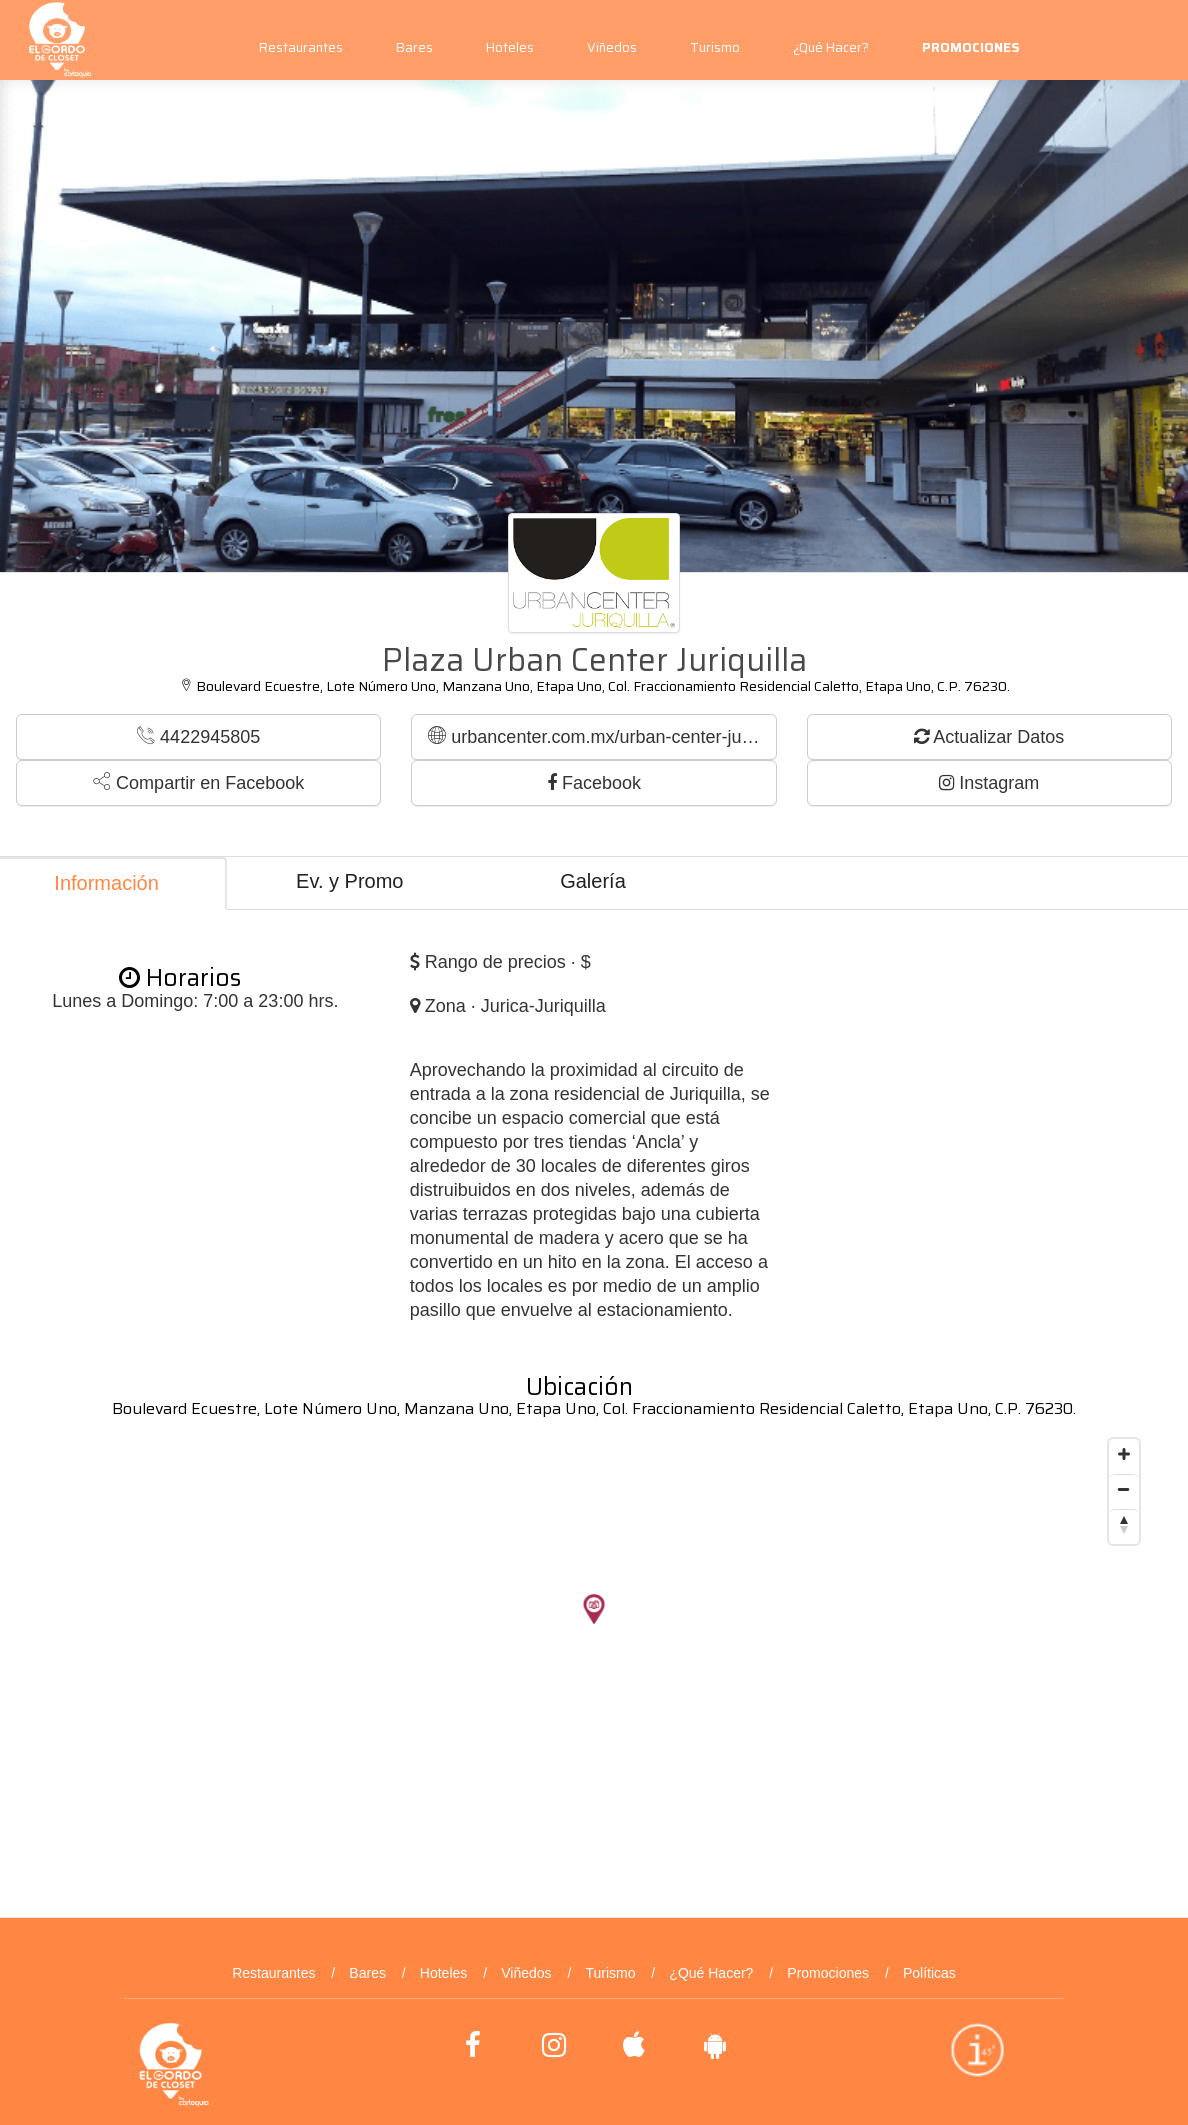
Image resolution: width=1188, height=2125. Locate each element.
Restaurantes (301, 47)
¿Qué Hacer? (831, 47)
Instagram (989, 783)
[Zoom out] (1124, 1489)
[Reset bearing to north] (1124, 1524)
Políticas (929, 1973)
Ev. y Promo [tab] (349, 881)
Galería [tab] (593, 881)
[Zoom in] (1124, 1454)
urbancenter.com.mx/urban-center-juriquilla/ (602, 736)
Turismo (715, 47)
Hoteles (510, 47)
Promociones (828, 1973)
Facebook (594, 783)
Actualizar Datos (989, 737)
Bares (414, 47)
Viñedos (612, 47)
